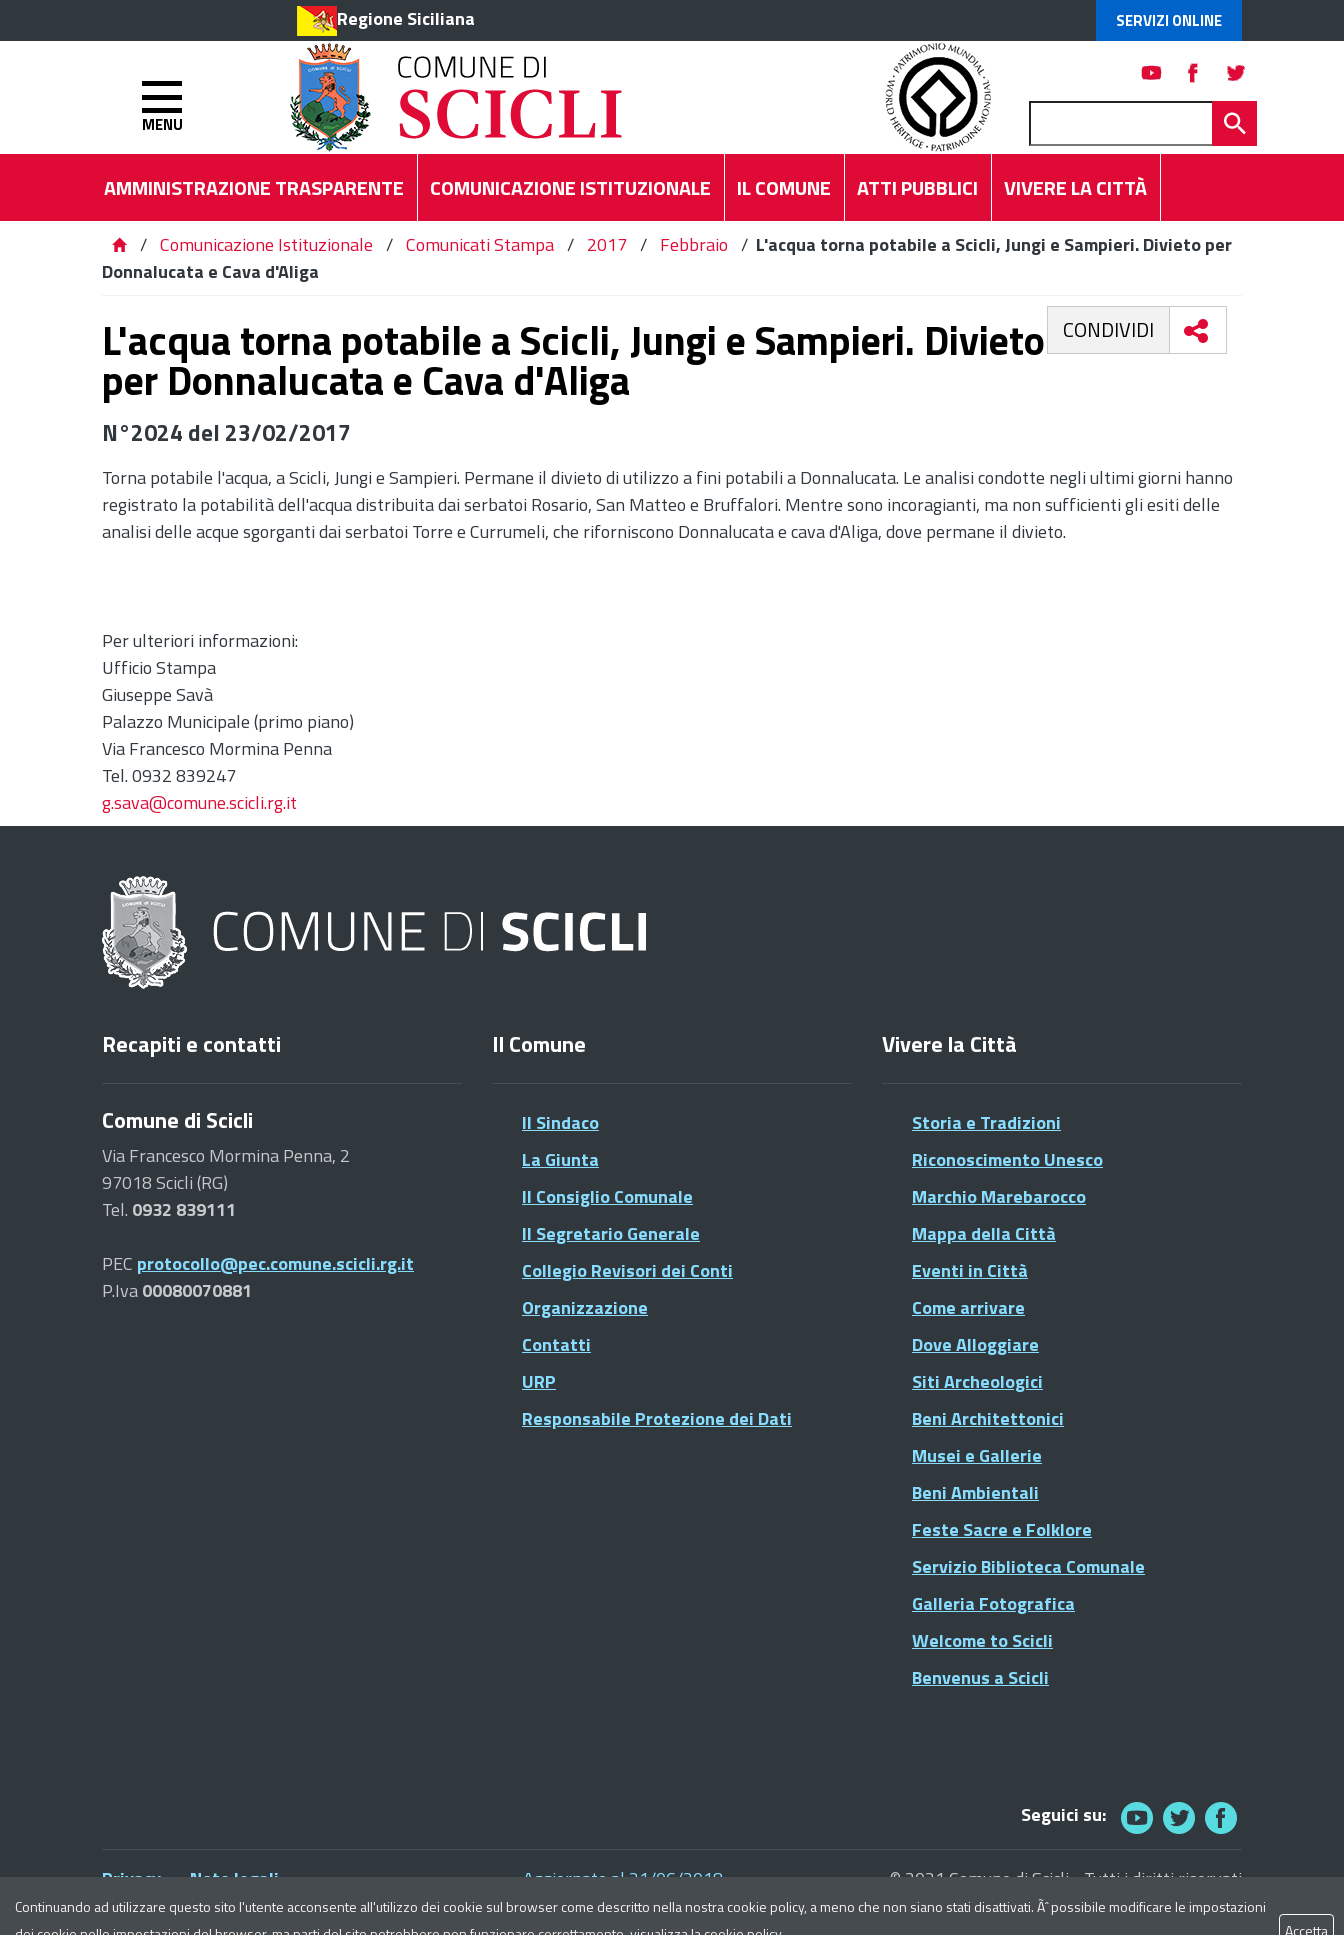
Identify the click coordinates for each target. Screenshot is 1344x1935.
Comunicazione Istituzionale (266, 244)
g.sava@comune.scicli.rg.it (199, 802)
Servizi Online (1169, 20)
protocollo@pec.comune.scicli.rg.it (275, 1263)
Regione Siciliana (406, 18)
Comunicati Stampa (480, 244)
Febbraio (694, 244)
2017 (607, 244)
